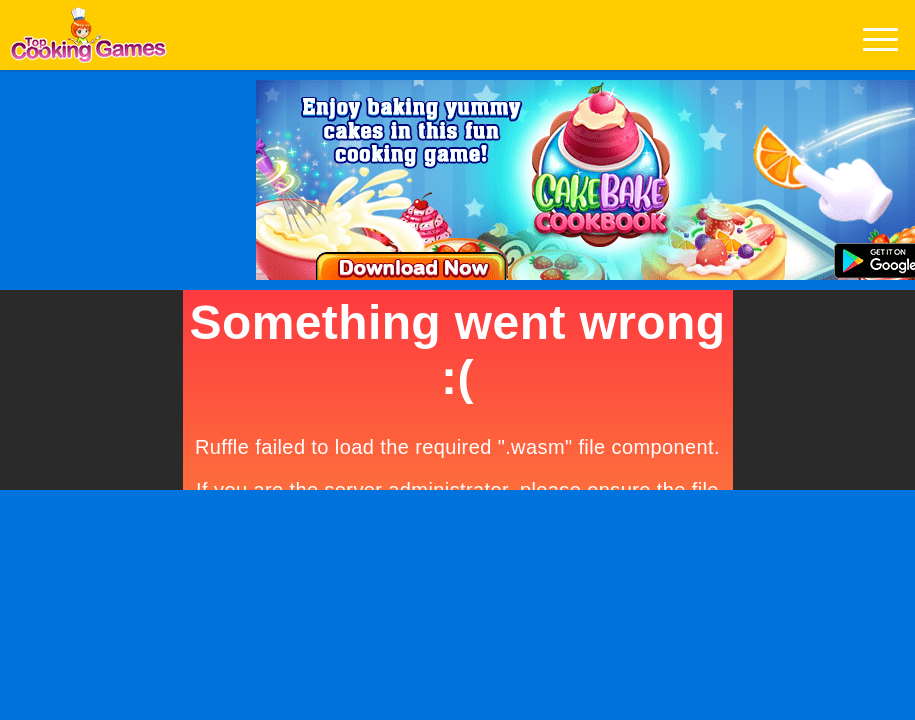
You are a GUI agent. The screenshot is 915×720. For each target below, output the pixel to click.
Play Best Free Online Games (88, 40)
